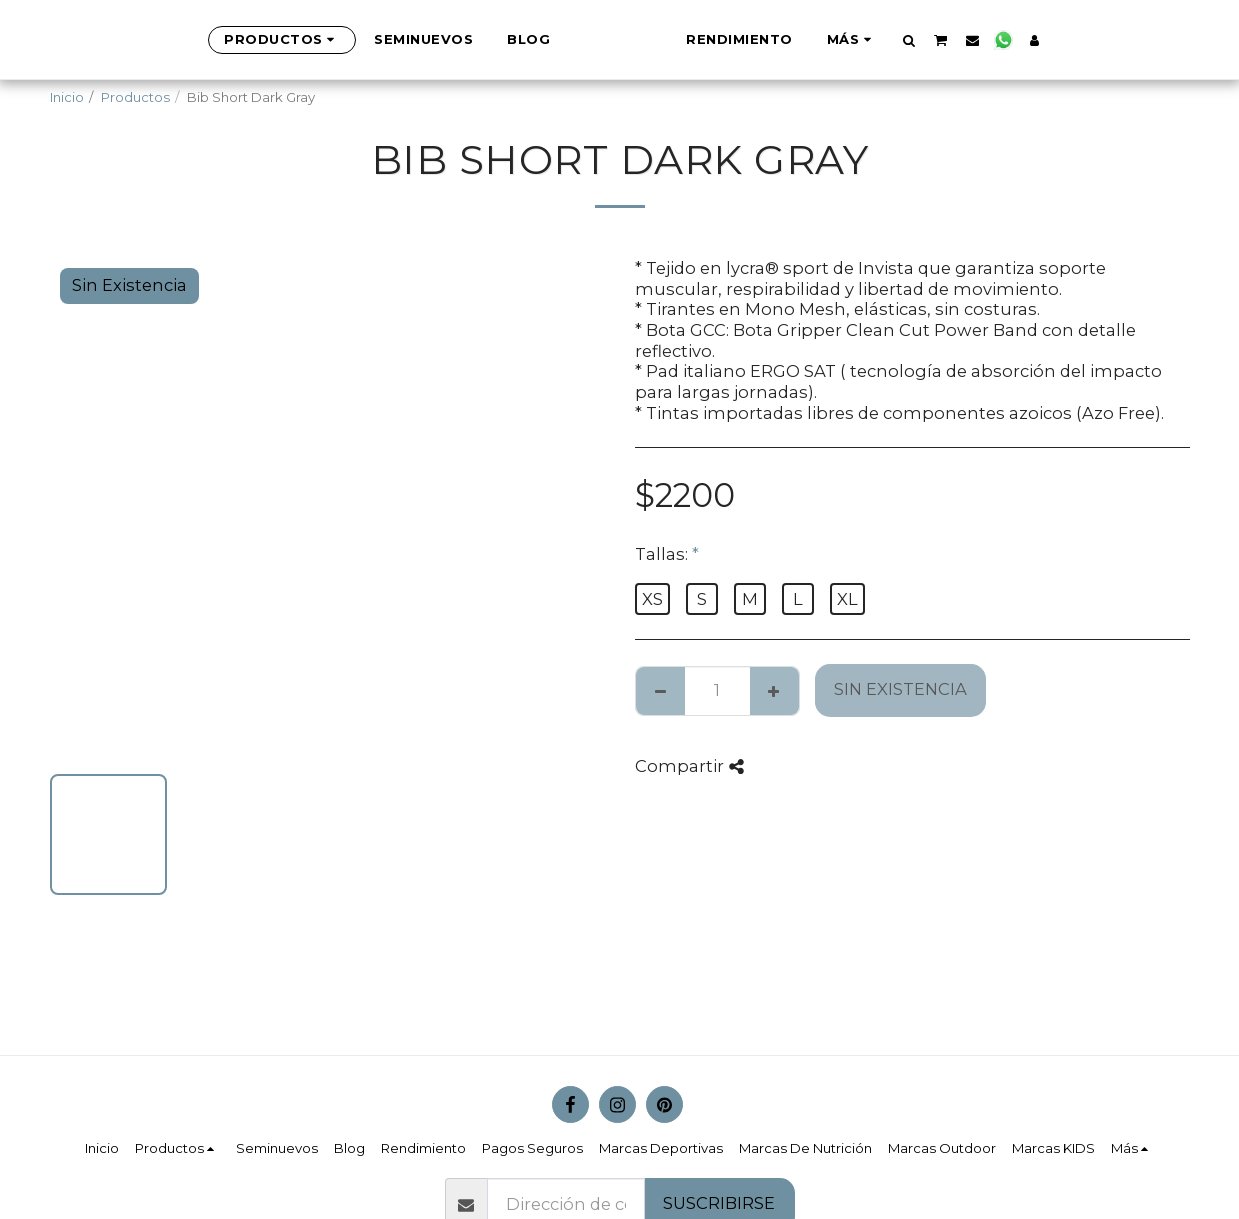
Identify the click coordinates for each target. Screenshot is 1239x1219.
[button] (1008, 40)
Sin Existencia (900, 689)
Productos (135, 97)
